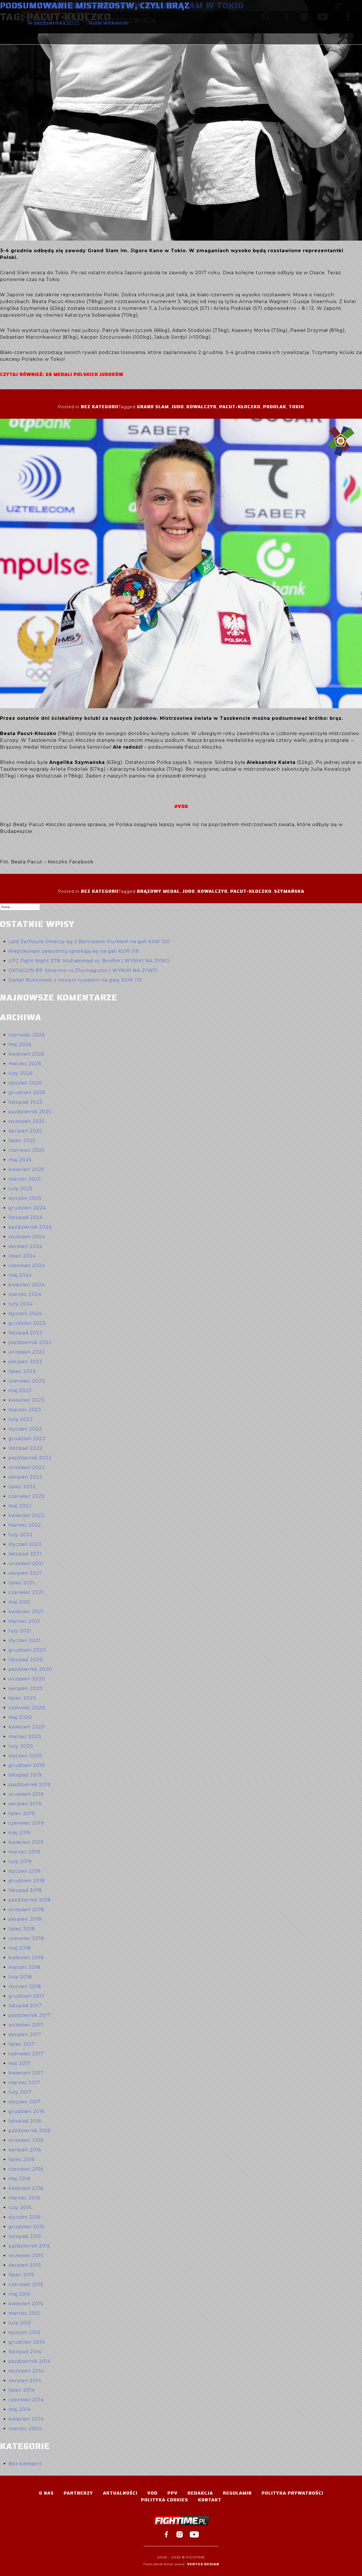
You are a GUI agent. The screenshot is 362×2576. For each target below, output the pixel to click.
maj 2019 (19, 1832)
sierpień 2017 (24, 2034)
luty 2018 (20, 1976)
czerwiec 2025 (26, 1150)
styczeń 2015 (24, 2332)
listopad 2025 (25, 1102)
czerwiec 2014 (26, 2399)
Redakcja (200, 2493)
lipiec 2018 (21, 1928)
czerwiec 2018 (26, 1938)
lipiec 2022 (22, 1486)
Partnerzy (78, 2493)
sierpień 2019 (24, 1803)
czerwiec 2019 (26, 1823)
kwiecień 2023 (26, 1400)
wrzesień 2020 (26, 1679)
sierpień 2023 (25, 1361)
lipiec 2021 (21, 1582)
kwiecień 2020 (26, 1727)
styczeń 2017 (24, 2101)
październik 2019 (29, 1784)
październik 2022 (30, 1457)
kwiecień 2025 (26, 1169)
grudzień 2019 (26, 1765)
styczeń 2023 (25, 1429)
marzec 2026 (24, 1063)
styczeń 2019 (24, 1871)
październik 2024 (30, 1227)
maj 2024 (20, 1275)
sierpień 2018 (25, 1919)
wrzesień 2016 (26, 2140)
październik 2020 (30, 1669)
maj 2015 (19, 2294)
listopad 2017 (25, 2005)
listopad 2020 (25, 1659)
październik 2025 (29, 1111)
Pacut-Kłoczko (239, 406)
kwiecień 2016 (25, 2188)
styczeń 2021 (24, 1640)
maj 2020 (20, 1717)
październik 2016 (29, 2130)
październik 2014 (29, 2361)
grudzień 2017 (26, 1996)
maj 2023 (20, 1390)
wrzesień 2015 (26, 2255)
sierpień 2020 (25, 1688)
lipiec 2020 (22, 1698)
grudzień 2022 (27, 1438)
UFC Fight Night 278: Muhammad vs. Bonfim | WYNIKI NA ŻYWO (89, 960)
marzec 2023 (24, 1409)
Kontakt (209, 2499)
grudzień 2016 (26, 2111)
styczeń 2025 (25, 1198)
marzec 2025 (24, 1179)
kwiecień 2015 (25, 2303)
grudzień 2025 (27, 1092)
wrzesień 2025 (26, 1121)
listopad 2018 (25, 1890)
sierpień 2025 (25, 1131)
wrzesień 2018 (26, 1909)
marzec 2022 (24, 1525)
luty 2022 (20, 1534)
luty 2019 (20, 1861)
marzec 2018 (24, 1967)
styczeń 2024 (25, 1313)
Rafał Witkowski (109, 23)
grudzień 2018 (26, 1880)
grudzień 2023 (27, 1323)
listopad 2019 (25, 1775)
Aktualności (120, 2493)
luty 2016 (19, 2207)
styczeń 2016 (24, 2217)
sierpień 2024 (25, 1246)
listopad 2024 (25, 1217)
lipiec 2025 (22, 1140)
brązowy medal (158, 891)
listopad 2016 (24, 2121)
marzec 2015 (24, 2313)
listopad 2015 (24, 2236)
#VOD (181, 806)
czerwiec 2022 (26, 1496)
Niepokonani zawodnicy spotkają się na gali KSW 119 (73, 951)
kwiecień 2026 (26, 1054)
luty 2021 (20, 1630)
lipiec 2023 (22, 1371)
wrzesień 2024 (26, 1236)
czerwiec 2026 (26, 1035)
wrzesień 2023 (26, 1352)
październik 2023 (30, 1342)
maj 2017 (19, 2063)
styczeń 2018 (24, 1986)
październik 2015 (29, 2246)
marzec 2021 (24, 1621)
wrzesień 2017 (26, 2025)
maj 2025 (19, 1159)
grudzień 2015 (26, 2226)
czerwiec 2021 (26, 1592)
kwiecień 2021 (26, 1611)
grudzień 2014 (26, 2342)
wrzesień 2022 (26, 1467)
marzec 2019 (24, 1852)
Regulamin (237, 2493)
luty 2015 (19, 2323)
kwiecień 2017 (26, 2073)
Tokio (296, 406)
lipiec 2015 (21, 2274)
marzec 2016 (24, 2198)
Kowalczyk (201, 406)
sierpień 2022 (25, 1477)
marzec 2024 (24, 1294)
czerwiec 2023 (26, 1381)
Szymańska (289, 891)
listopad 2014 (25, 2351)
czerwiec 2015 (26, 2284)
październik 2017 (29, 2015)
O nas (46, 2493)
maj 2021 (19, 1602)
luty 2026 (20, 1073)
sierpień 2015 (24, 2265)
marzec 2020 (25, 1736)
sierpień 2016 (24, 2150)
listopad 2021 (25, 1554)
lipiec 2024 (22, 1256)
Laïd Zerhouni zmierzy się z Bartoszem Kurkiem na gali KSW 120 (89, 941)
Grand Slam (153, 406)
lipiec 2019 (21, 1813)
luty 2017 (20, 2092)
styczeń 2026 (25, 1083)
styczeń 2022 (25, 1544)
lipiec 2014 (21, 2390)
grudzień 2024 (27, 1208)
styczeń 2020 (25, 1755)
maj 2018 (19, 1948)
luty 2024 (20, 1304)
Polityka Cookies (164, 2499)
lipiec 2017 (21, 2044)
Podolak (274, 406)
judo (177, 406)
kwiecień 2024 (26, 1284)
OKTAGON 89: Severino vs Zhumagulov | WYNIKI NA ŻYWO (83, 970)
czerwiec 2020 (26, 1707)
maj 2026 (19, 1044)
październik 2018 (29, 1900)
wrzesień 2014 (26, 2371)
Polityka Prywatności (292, 2493)
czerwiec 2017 (26, 2053)
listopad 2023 (25, 1332)
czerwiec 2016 (26, 2169)
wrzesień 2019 (26, 1794)
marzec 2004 (25, 2428)
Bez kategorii (99, 406)
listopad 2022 (25, 1448)
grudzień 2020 (27, 1650)
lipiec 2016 (21, 2159)
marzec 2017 (24, 2082)
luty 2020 (20, 1746)
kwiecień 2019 (26, 1842)
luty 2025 (20, 1188)
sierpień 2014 (24, 2380)
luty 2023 (20, 1419)
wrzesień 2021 (26, 1563)
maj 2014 (19, 2409)
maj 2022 (20, 1506)
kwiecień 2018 (26, 1957)
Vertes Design (203, 2564)
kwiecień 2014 (26, 2419)
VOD (152, 2493)
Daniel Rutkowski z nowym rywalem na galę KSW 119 (75, 980)
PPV (172, 2493)
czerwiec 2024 (26, 1265)
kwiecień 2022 (26, 1515)
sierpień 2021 (24, 1573)
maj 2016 (19, 2178)
